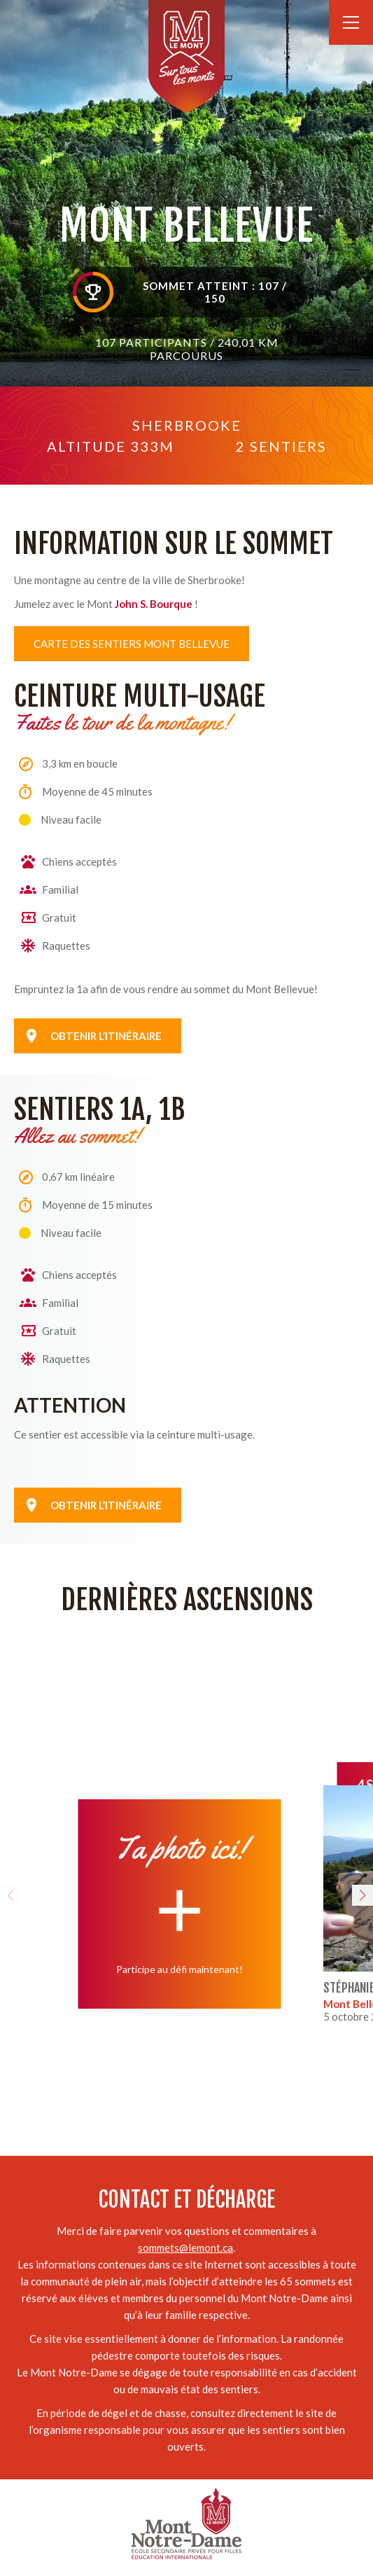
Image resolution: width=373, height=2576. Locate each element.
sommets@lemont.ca (185, 2247)
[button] (10, 1895)
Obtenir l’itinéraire (106, 1505)
